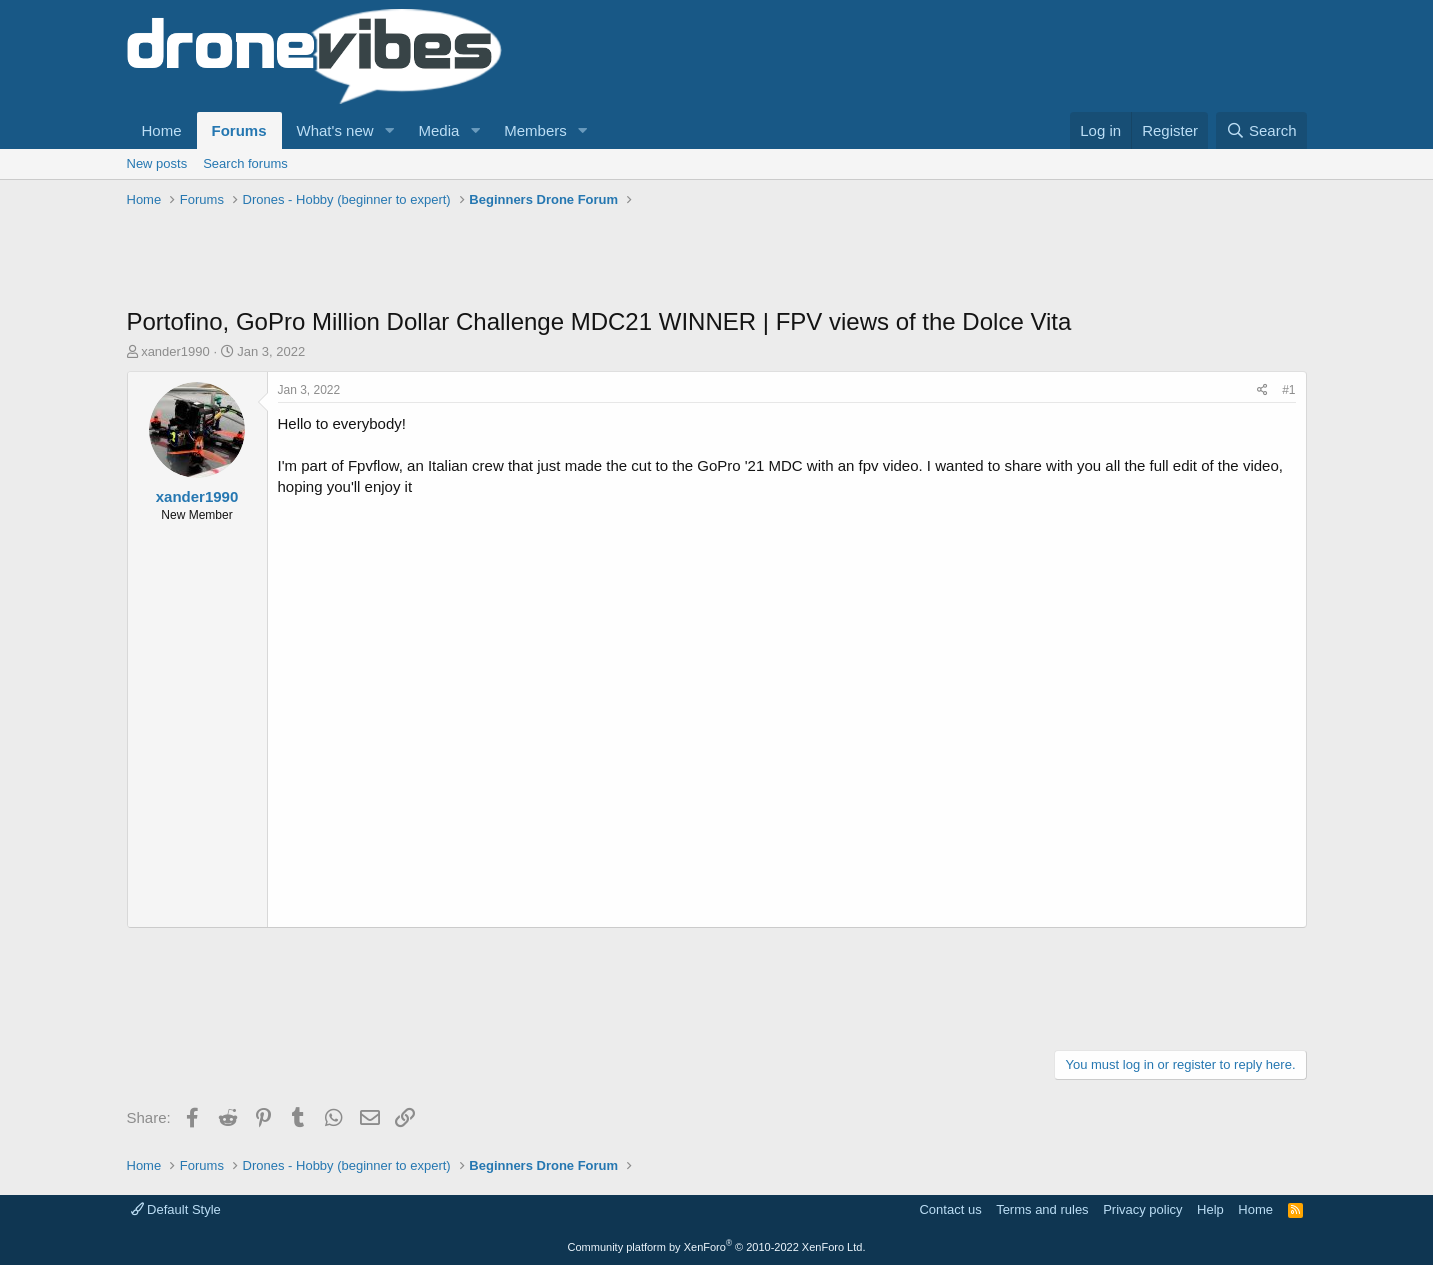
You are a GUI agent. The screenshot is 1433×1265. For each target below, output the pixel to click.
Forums (239, 130)
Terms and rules (1042, 1209)
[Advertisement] (491, 260)
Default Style (176, 1209)
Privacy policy (1142, 1209)
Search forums (245, 163)
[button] (389, 130)
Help (1210, 1209)
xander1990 (175, 351)
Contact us (950, 1209)
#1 (1288, 390)
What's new (335, 130)
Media (438, 130)
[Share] (1262, 390)
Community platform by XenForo (717, 1247)
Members (535, 130)
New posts (157, 163)
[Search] (1261, 130)
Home (162, 130)
